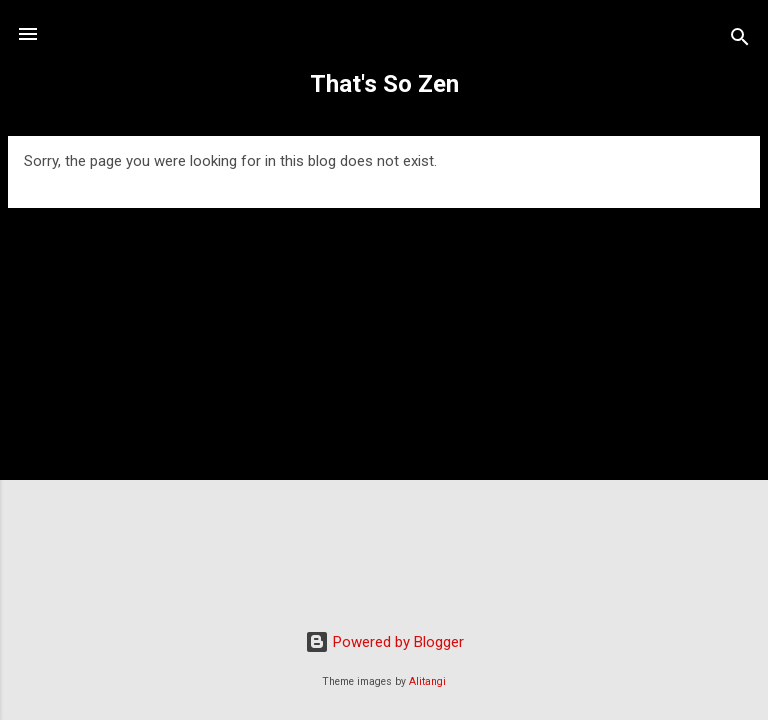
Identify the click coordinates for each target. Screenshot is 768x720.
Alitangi (427, 681)
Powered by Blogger (384, 642)
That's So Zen (384, 84)
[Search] (740, 40)
